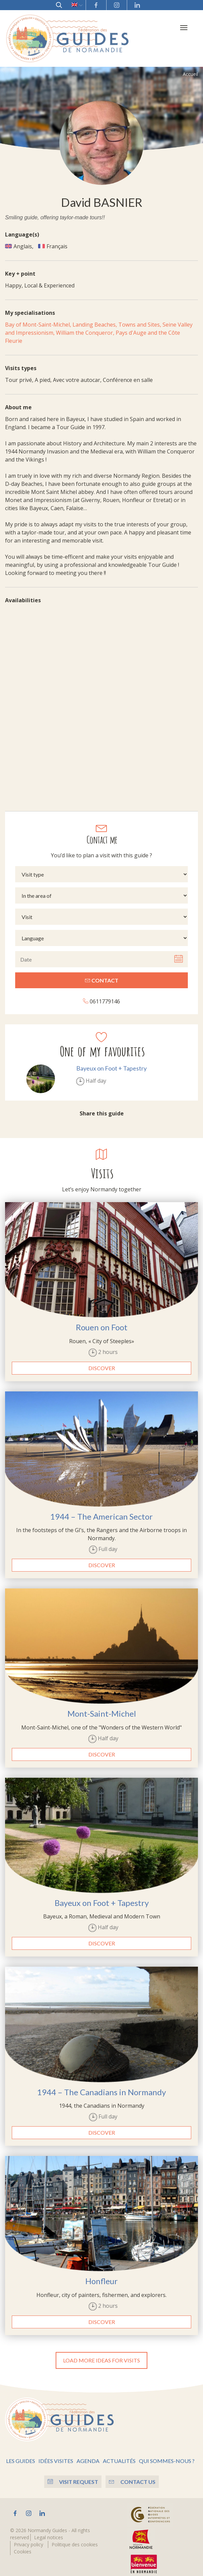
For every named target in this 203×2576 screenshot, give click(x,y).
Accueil (190, 68)
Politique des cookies (75, 2538)
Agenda (88, 2455)
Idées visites (55, 2455)
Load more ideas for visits (101, 2354)
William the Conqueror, (86, 327)
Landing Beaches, (95, 319)
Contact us (133, 2475)
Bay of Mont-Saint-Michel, (38, 319)
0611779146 (101, 995)
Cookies (22, 2545)
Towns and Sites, (140, 319)
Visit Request (71, 2475)
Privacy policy (28, 2538)
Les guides (20, 2455)
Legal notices (48, 2531)
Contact (101, 974)
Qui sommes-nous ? (167, 2455)
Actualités (119, 2455)
